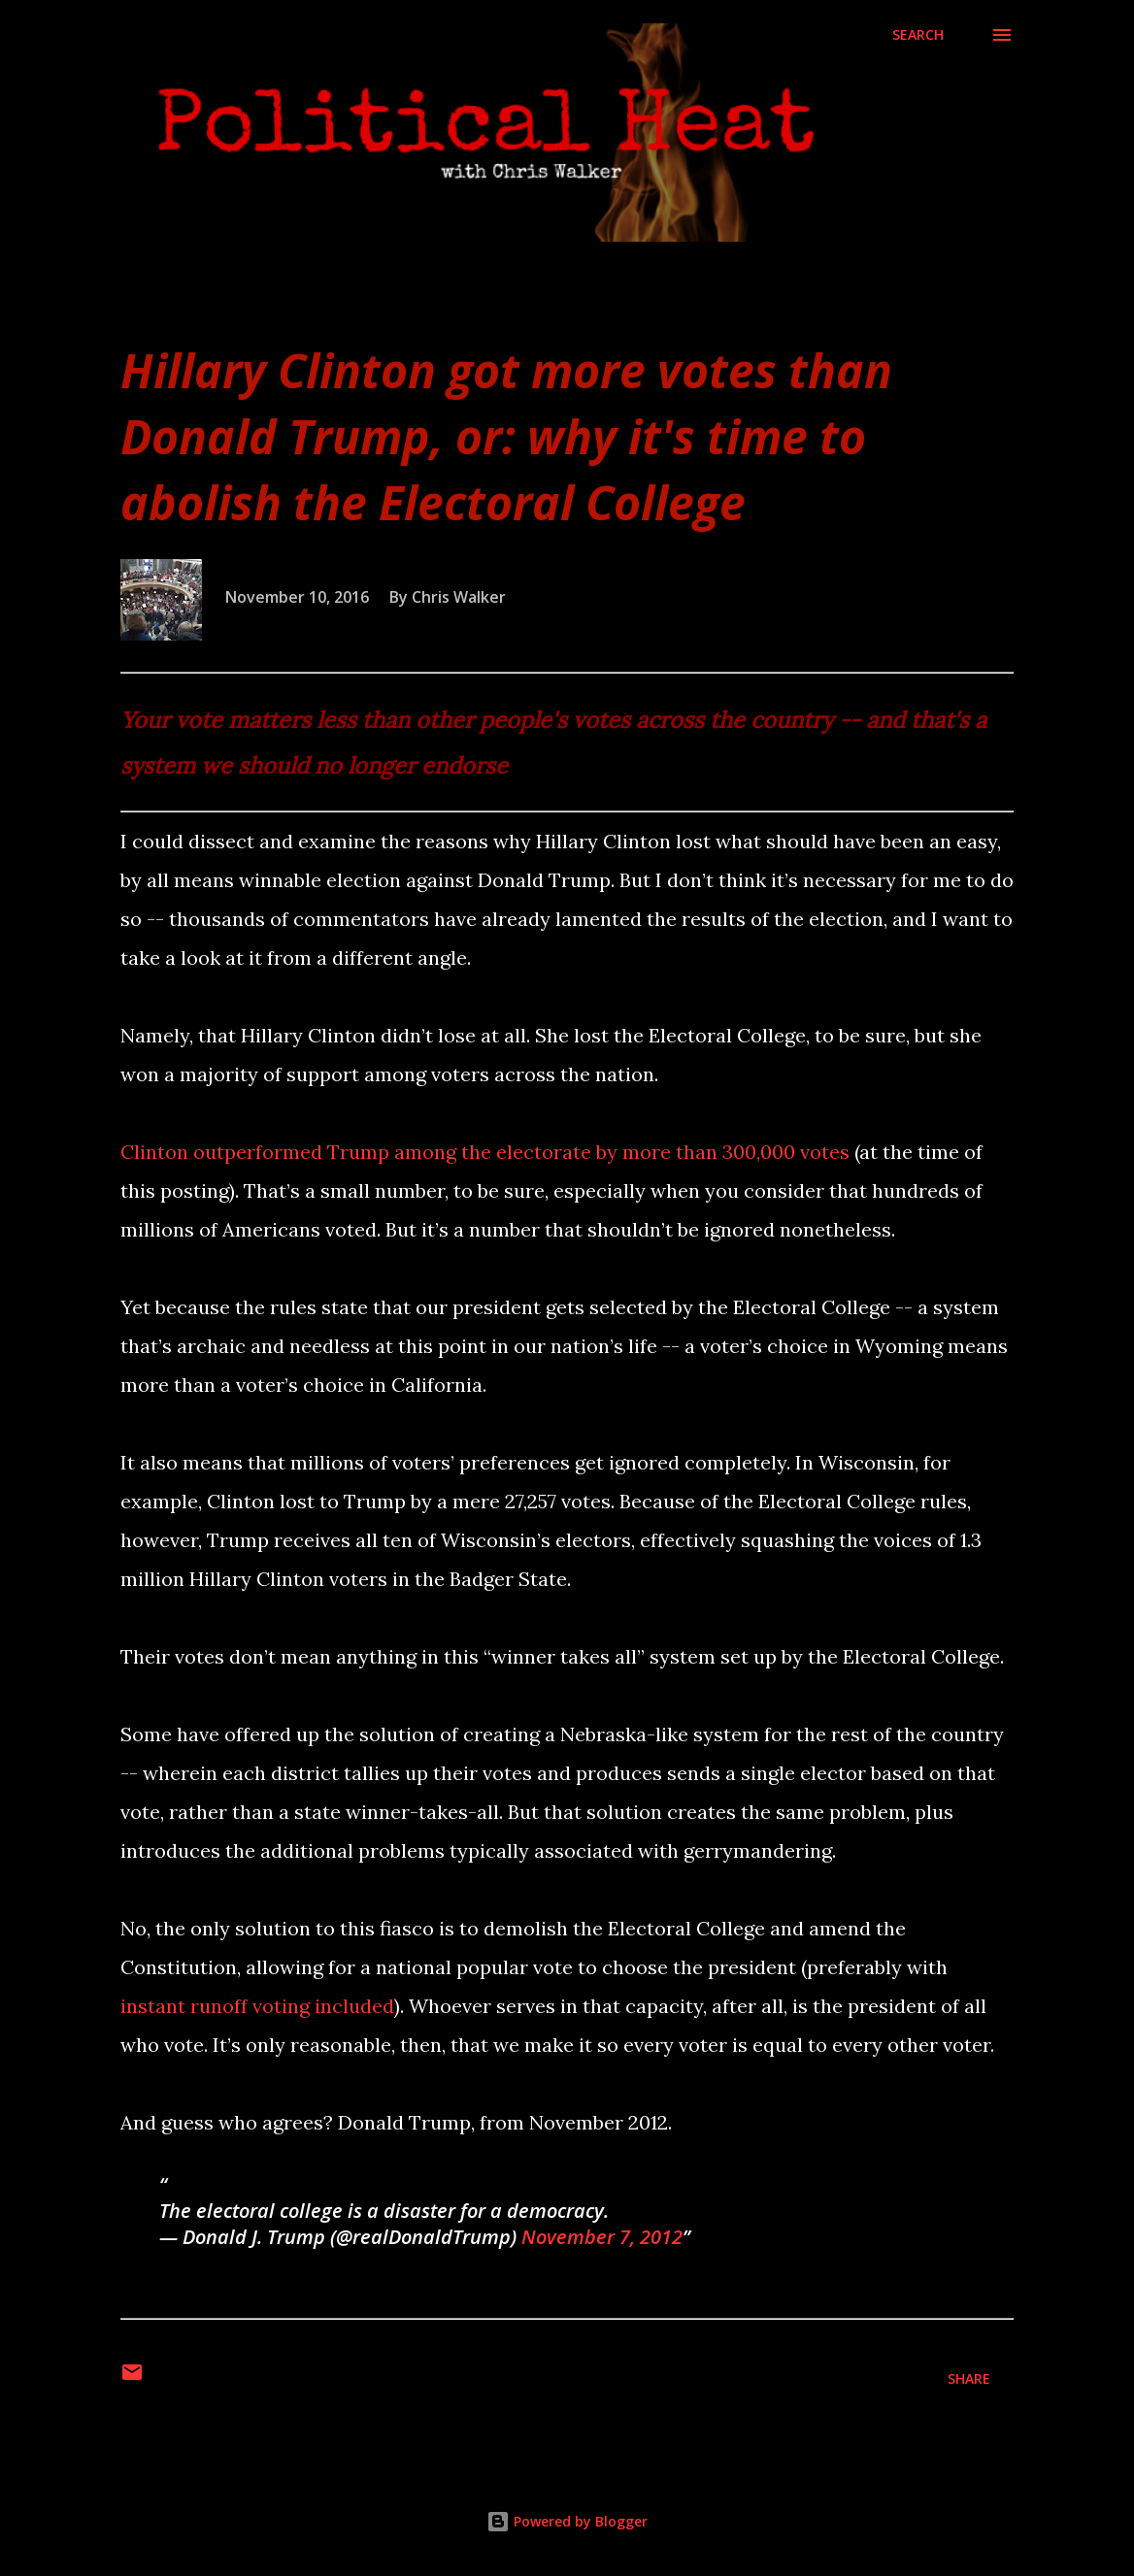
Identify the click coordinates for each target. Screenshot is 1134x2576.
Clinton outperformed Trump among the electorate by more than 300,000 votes (485, 1151)
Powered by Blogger (567, 2521)
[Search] (918, 35)
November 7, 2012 (602, 2237)
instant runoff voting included (257, 2006)
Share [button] (969, 2378)
